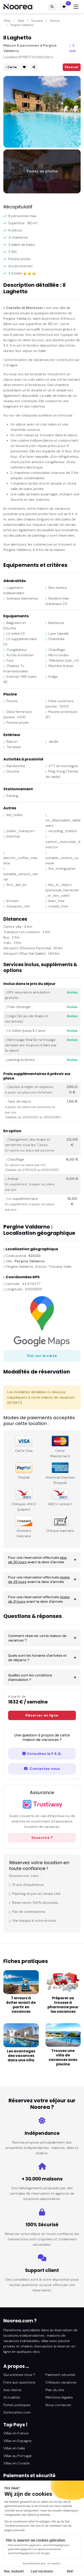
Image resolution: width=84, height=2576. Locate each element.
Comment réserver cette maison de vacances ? (37, 1638)
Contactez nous (42, 1768)
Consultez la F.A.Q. (42, 1753)
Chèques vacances (61, 2382)
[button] (24, 67)
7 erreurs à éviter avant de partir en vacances (21, 2004)
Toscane (37, 21)
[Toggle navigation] (76, 6)
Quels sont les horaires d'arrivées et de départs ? (37, 1657)
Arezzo (55, 21)
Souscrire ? (42, 1837)
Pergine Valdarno (22, 25)
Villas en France (16, 2433)
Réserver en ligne (42, 1715)
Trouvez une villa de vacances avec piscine (63, 2057)
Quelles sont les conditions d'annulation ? (30, 1677)
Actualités (11, 2397)
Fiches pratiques (16, 2405)
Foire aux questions (19, 2382)
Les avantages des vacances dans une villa (21, 2056)
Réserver (72, 67)
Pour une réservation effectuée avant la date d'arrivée (37, 1559)
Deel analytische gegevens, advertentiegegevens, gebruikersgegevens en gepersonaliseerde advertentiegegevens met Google (39, 2549)
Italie (21, 21)
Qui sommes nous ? (19, 2374)
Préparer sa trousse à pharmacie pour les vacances (62, 2004)
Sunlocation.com (17, 2412)
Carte (11, 67)
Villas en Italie (14, 2448)
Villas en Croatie (16, 2463)
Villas (7, 21)
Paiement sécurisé (60, 2374)
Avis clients (12, 2390)
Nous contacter (58, 2405)
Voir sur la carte (42, 1355)
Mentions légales (59, 2397)
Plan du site (54, 2390)
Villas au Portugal (17, 2455)
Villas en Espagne (17, 2440)
